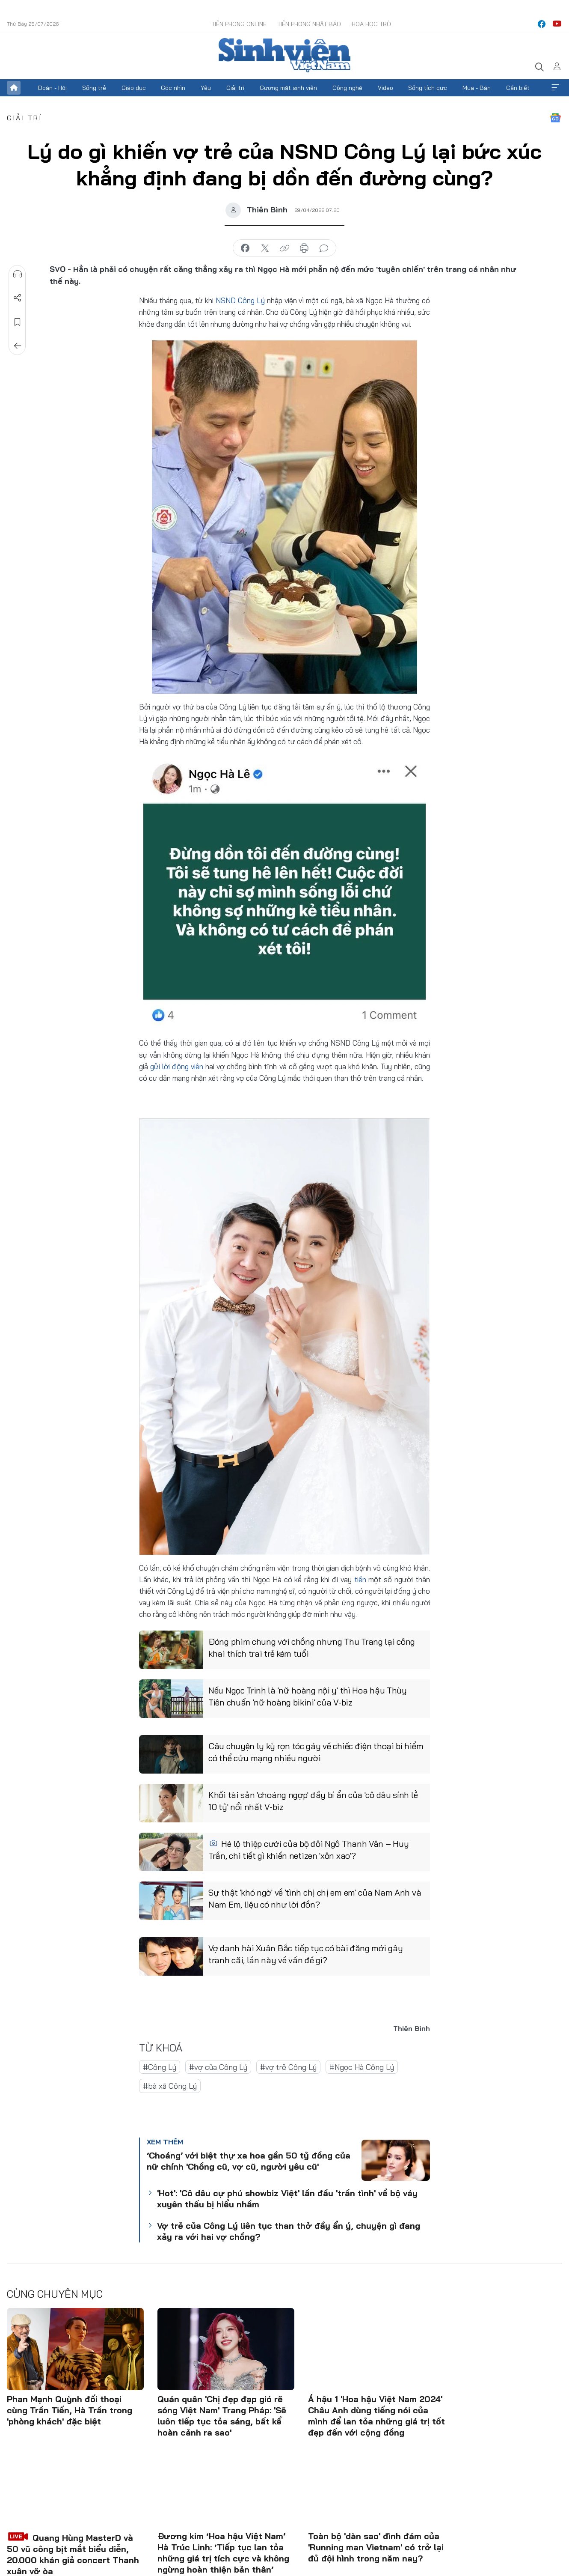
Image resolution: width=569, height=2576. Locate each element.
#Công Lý (159, 2067)
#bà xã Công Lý (170, 2086)
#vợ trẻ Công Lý (288, 2067)
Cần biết (518, 88)
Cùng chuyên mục (55, 2293)
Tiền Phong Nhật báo (309, 24)
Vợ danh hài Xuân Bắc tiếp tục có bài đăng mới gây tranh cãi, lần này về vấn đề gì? (305, 1954)
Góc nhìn (173, 88)
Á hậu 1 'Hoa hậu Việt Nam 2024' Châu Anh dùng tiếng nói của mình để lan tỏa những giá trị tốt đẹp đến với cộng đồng (376, 2416)
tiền (360, 1579)
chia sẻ (245, 248)
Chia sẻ (17, 298)
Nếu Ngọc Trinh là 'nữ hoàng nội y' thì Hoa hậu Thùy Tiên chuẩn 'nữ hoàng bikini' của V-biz (307, 1696)
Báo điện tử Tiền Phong (284, 55)
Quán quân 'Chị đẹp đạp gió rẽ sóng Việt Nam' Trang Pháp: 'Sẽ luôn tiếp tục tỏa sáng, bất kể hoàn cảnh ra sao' (221, 2416)
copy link (284, 248)
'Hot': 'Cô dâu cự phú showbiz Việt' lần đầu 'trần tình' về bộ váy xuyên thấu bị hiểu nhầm (287, 2198)
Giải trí (235, 88)
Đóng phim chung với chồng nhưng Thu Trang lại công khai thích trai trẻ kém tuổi (311, 1647)
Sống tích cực (427, 88)
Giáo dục (134, 88)
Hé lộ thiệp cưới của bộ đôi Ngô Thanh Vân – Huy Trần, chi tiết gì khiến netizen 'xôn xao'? (308, 1849)
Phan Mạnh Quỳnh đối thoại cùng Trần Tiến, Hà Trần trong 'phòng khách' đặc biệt (69, 2410)
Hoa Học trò (371, 24)
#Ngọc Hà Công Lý (361, 2067)
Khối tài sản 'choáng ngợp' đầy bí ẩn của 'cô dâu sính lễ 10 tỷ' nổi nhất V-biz (313, 1800)
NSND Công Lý (241, 300)
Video (385, 88)
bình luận (324, 248)
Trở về (17, 346)
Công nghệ (347, 88)
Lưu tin (17, 322)
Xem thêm (555, 88)
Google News (555, 118)
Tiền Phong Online (239, 24)
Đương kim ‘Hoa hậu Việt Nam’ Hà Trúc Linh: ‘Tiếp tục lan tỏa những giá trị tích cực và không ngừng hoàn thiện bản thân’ (223, 2553)
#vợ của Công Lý (218, 2067)
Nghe (17, 274)
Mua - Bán (476, 88)
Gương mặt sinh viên (288, 88)
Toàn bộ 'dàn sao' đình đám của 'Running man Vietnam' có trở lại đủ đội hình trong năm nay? (376, 2547)
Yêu (206, 88)
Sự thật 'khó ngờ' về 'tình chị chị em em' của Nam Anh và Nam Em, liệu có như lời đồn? (314, 1898)
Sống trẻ (94, 88)
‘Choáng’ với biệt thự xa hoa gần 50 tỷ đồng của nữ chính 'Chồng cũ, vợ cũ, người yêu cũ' (248, 2161)
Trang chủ (14, 88)
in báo (304, 248)
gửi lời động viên (175, 1066)
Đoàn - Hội (52, 88)
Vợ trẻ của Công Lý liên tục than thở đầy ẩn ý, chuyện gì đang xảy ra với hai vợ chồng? (288, 2231)
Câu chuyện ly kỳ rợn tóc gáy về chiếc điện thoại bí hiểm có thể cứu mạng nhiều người (315, 1752)
